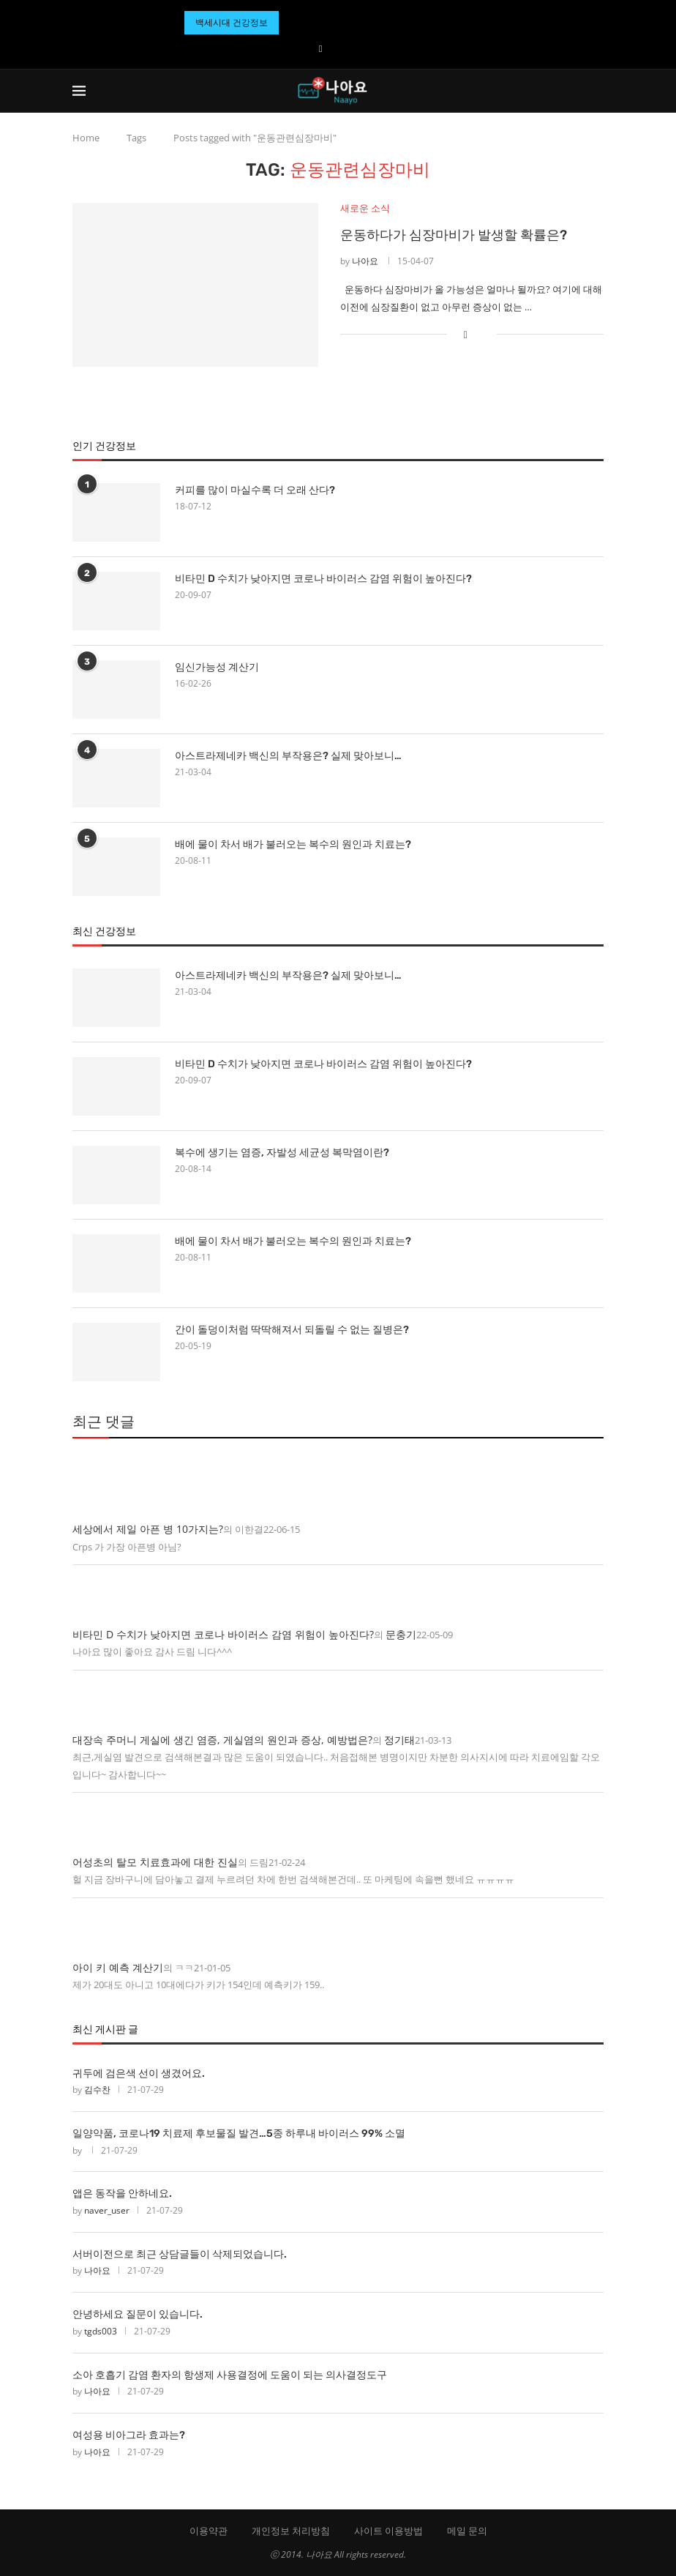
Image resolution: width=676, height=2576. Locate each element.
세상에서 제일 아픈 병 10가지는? (147, 1529)
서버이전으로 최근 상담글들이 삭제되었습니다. (179, 2254)
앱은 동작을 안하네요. (122, 2193)
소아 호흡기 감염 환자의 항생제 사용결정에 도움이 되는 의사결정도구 (229, 2375)
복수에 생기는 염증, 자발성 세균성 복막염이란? (282, 1152)
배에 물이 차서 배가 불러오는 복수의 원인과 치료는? (293, 844)
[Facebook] (321, 48)
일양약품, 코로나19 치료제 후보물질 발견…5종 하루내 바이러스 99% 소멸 (238, 2133)
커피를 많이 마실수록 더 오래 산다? (255, 490)
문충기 (401, 1634)
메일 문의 (467, 2530)
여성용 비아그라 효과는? (128, 2435)
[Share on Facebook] (465, 334)
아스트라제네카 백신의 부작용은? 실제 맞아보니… (288, 756)
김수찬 (97, 2089)
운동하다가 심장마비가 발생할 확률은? (453, 236)
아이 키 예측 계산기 (117, 1967)
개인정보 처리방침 (291, 2530)
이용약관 (208, 2530)
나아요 (365, 261)
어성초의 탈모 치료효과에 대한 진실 (155, 1862)
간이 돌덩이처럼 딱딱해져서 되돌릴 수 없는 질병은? (292, 1330)
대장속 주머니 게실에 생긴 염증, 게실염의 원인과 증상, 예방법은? (222, 1740)
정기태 (399, 1740)
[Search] (596, 91)
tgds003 (100, 2331)
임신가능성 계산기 (217, 667)
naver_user (106, 2210)
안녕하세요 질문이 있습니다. (137, 2314)
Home (85, 137)
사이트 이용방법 (388, 2530)
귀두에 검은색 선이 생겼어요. (138, 2073)
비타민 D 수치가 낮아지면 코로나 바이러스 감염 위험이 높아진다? (323, 578)
